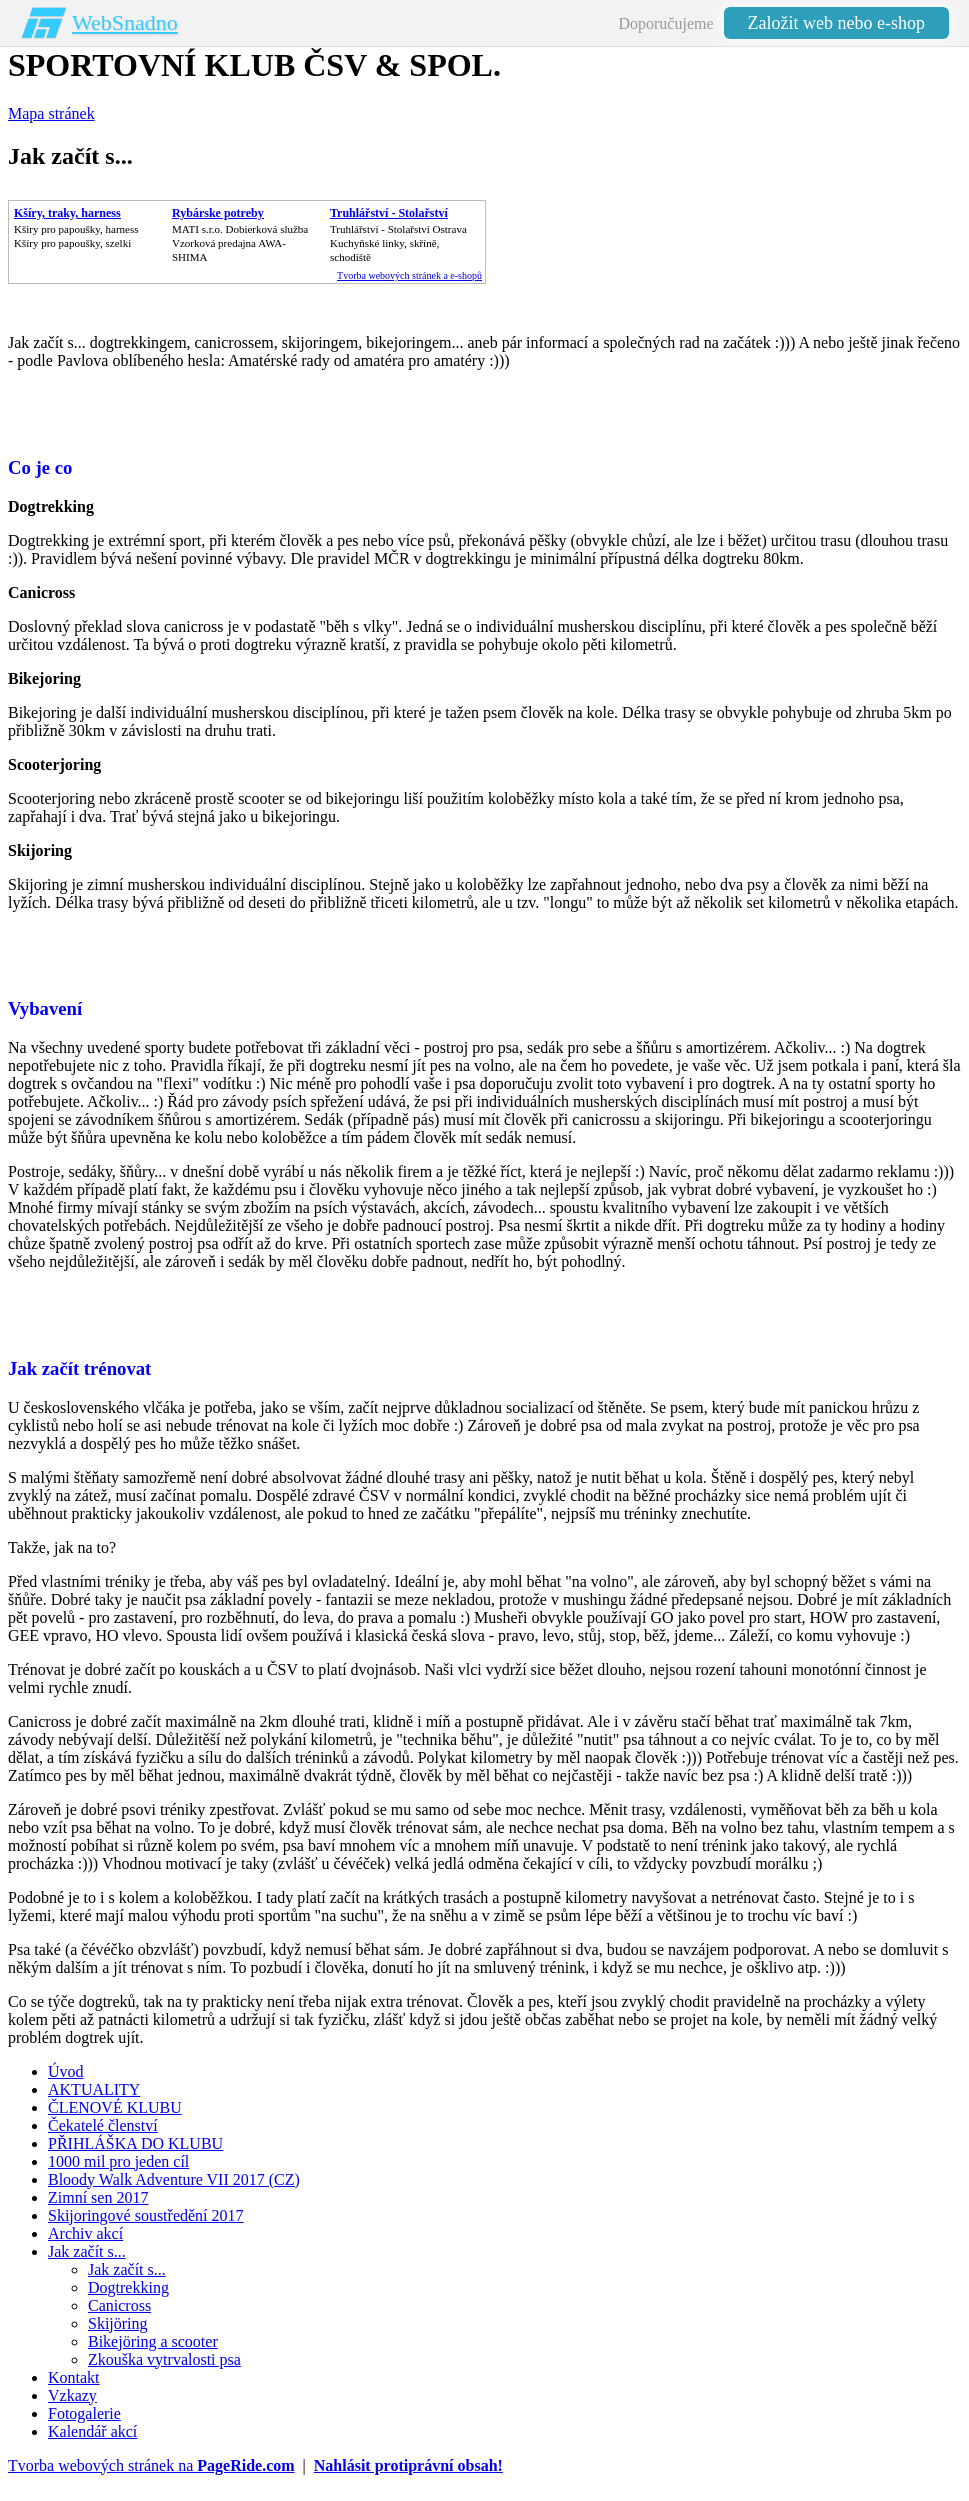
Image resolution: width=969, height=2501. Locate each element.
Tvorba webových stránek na (151, 2465)
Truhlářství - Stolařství (389, 213)
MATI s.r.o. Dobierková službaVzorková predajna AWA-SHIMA (240, 243)
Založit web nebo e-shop (836, 23)
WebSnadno (125, 22)
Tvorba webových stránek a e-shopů (409, 275)
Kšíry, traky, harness (67, 213)
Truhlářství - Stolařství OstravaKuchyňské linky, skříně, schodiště (398, 243)
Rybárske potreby (218, 213)
